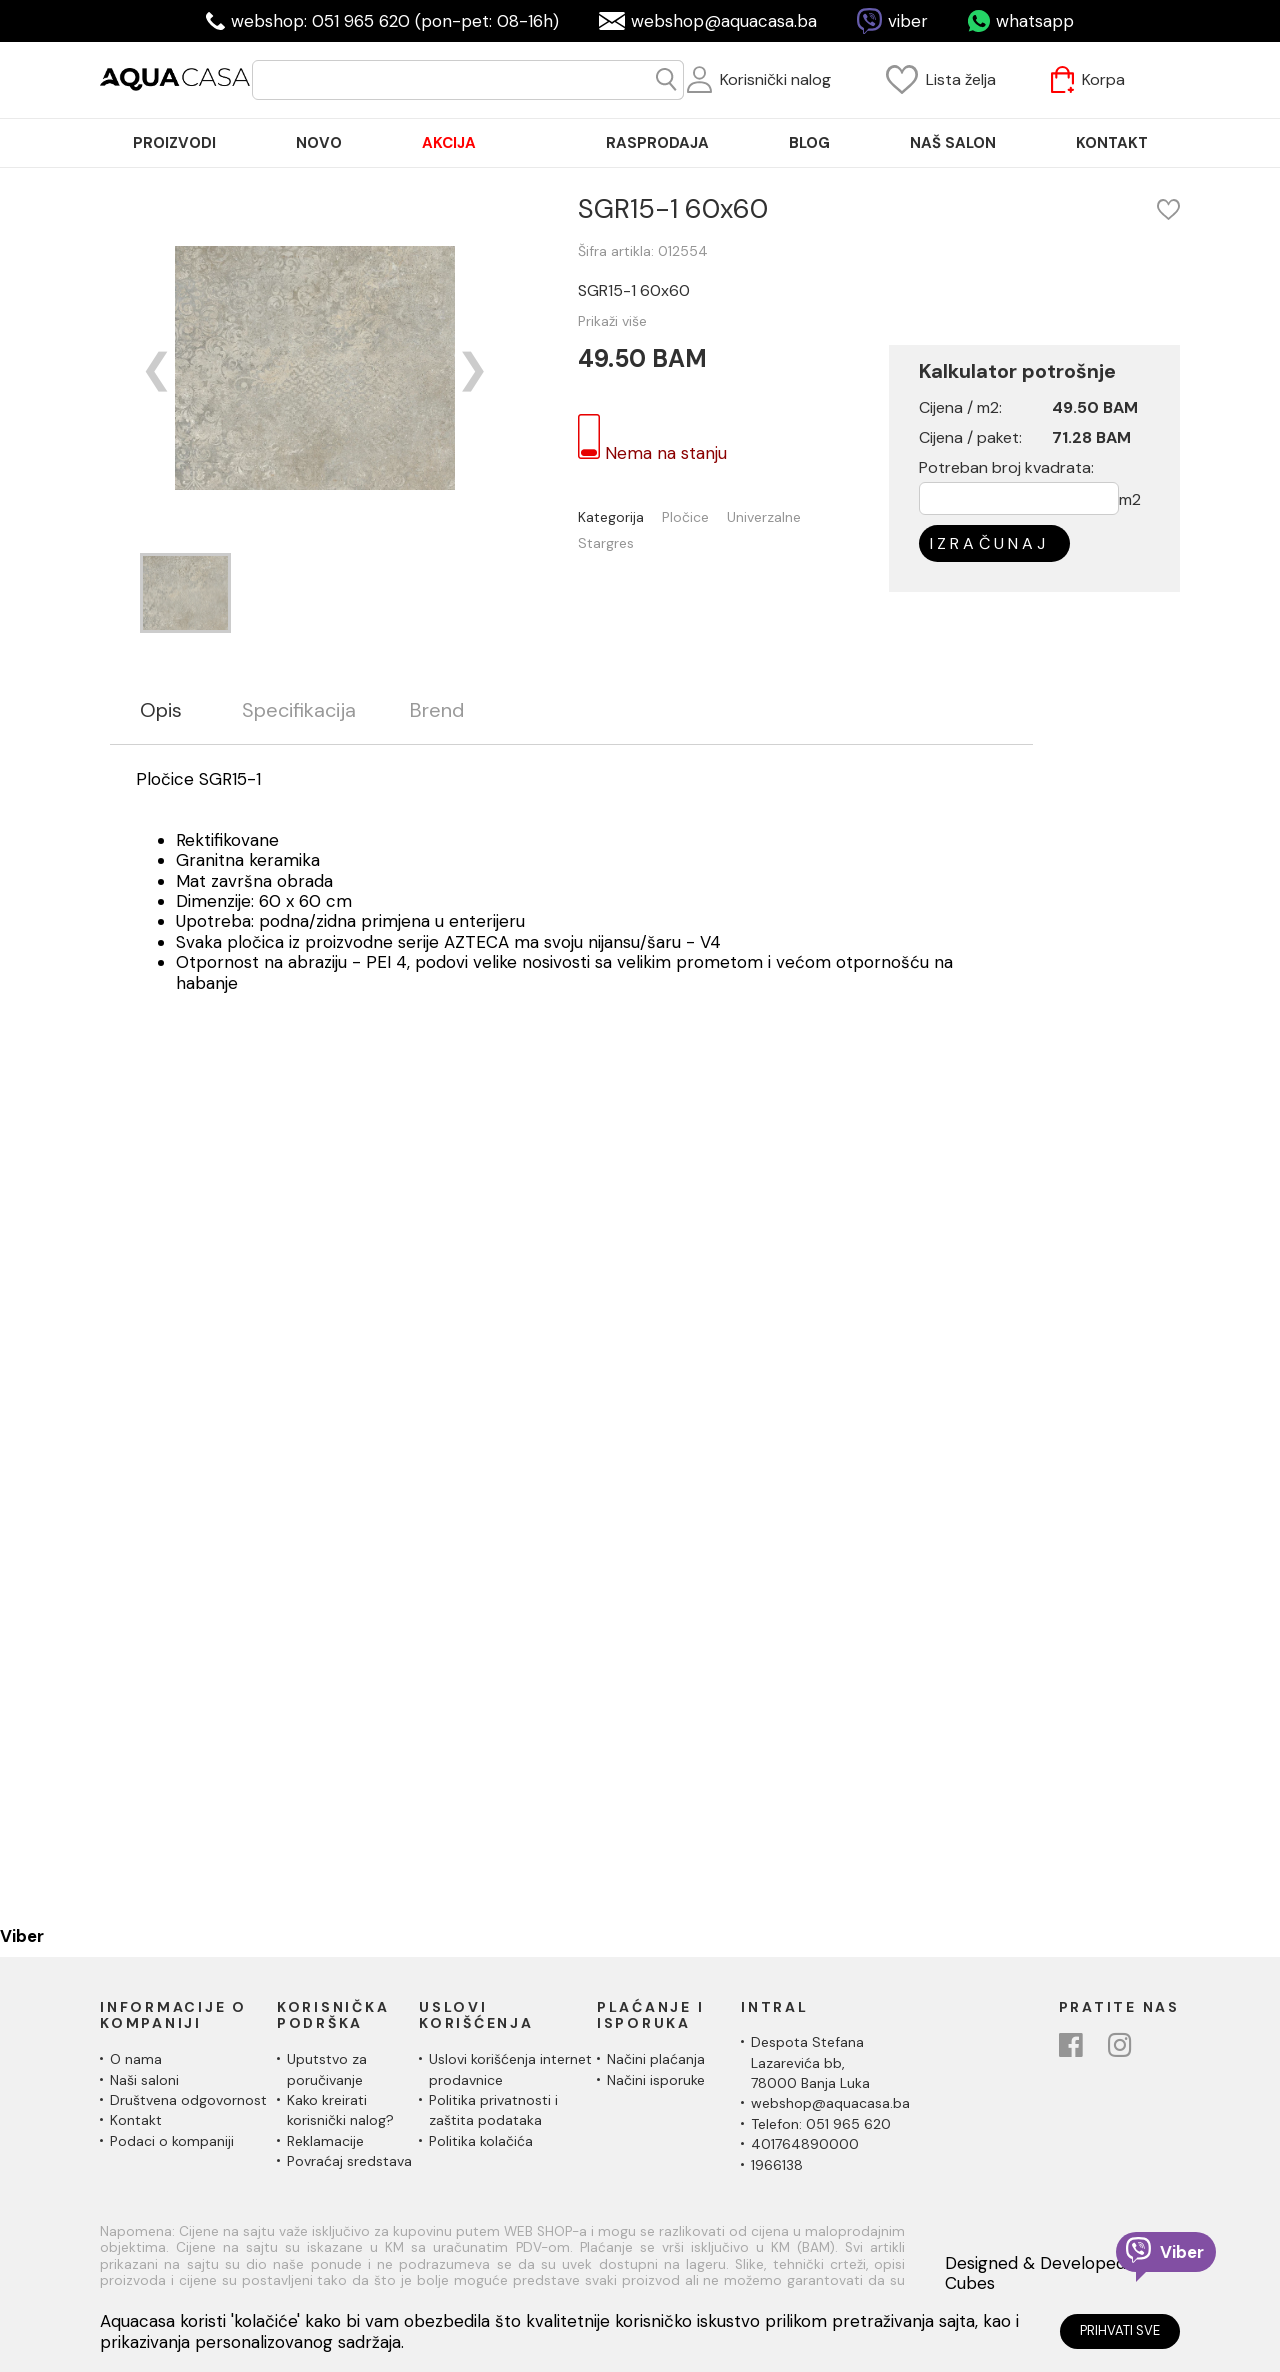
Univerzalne (764, 517)
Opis (161, 710)
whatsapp (1035, 21)
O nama (136, 2059)
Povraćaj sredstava (349, 2161)
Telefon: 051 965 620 (821, 2124)
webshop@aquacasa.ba (724, 21)
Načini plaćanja (656, 2059)
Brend (437, 710)
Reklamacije (325, 2141)
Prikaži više (612, 321)
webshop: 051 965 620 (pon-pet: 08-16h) (395, 21)
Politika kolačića (481, 2141)
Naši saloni (144, 2080)
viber (908, 21)
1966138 (777, 2165)
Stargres (606, 543)
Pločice (685, 517)
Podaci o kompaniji (172, 2141)
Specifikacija (299, 710)
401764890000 (805, 2144)
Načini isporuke (656, 2080)
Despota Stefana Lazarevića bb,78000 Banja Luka (810, 2062)
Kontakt (136, 2120)
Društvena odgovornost (188, 2100)
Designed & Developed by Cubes (1047, 2273)
